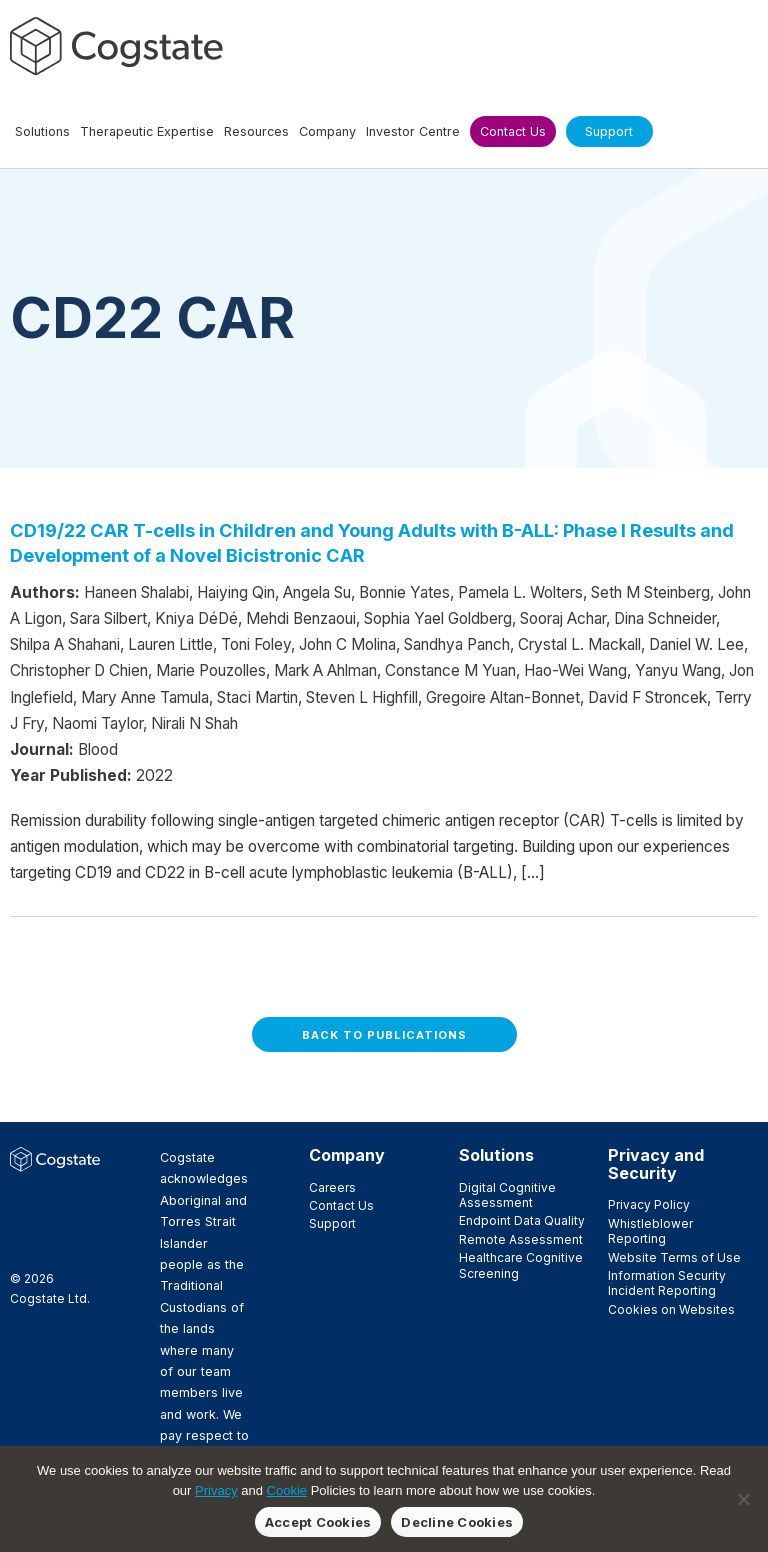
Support (332, 1223)
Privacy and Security (656, 1164)
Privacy (216, 1490)
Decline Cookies (457, 1522)
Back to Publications (384, 1035)
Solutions (496, 1155)
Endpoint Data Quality (522, 1220)
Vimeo (53, 1222)
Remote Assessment (521, 1239)
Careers (332, 1187)
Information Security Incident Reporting (667, 1283)
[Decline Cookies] (743, 1499)
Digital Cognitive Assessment (507, 1195)
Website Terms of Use (674, 1257)
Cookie (287, 1490)
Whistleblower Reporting (650, 1231)
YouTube (21, 1244)
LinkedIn (21, 1222)
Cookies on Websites (671, 1309)
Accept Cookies (318, 1522)
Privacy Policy (649, 1204)
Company (347, 1155)
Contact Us (341, 1205)
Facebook (21, 1200)
